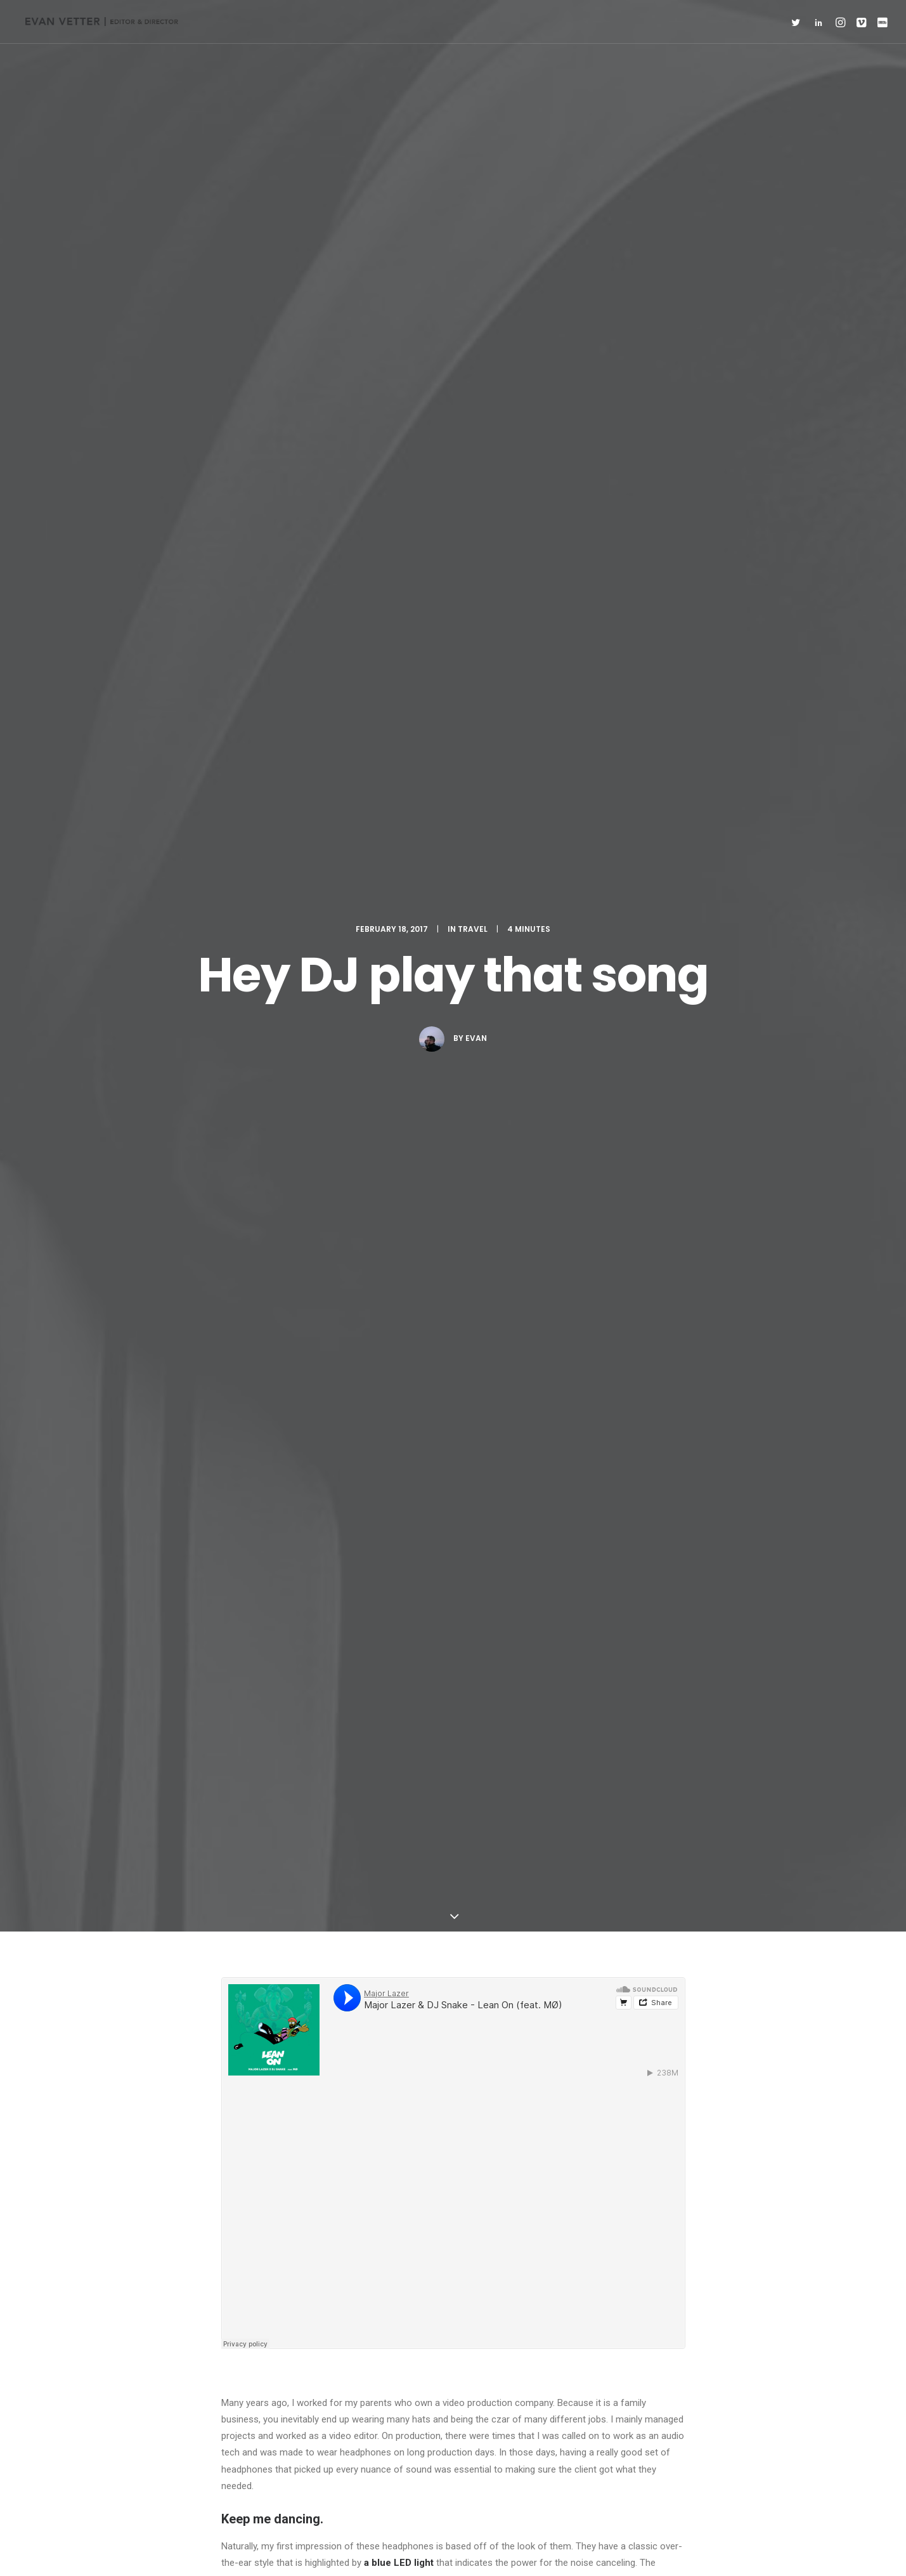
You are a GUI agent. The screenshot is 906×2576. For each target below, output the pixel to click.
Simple (319, 1433)
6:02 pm (405, 1970)
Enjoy (238, 1433)
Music (278, 1433)
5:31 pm (348, 1807)
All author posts (374, 1571)
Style (359, 1433)
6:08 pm (348, 2115)
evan (476, 244)
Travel (473, 134)
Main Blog (453, 2334)
